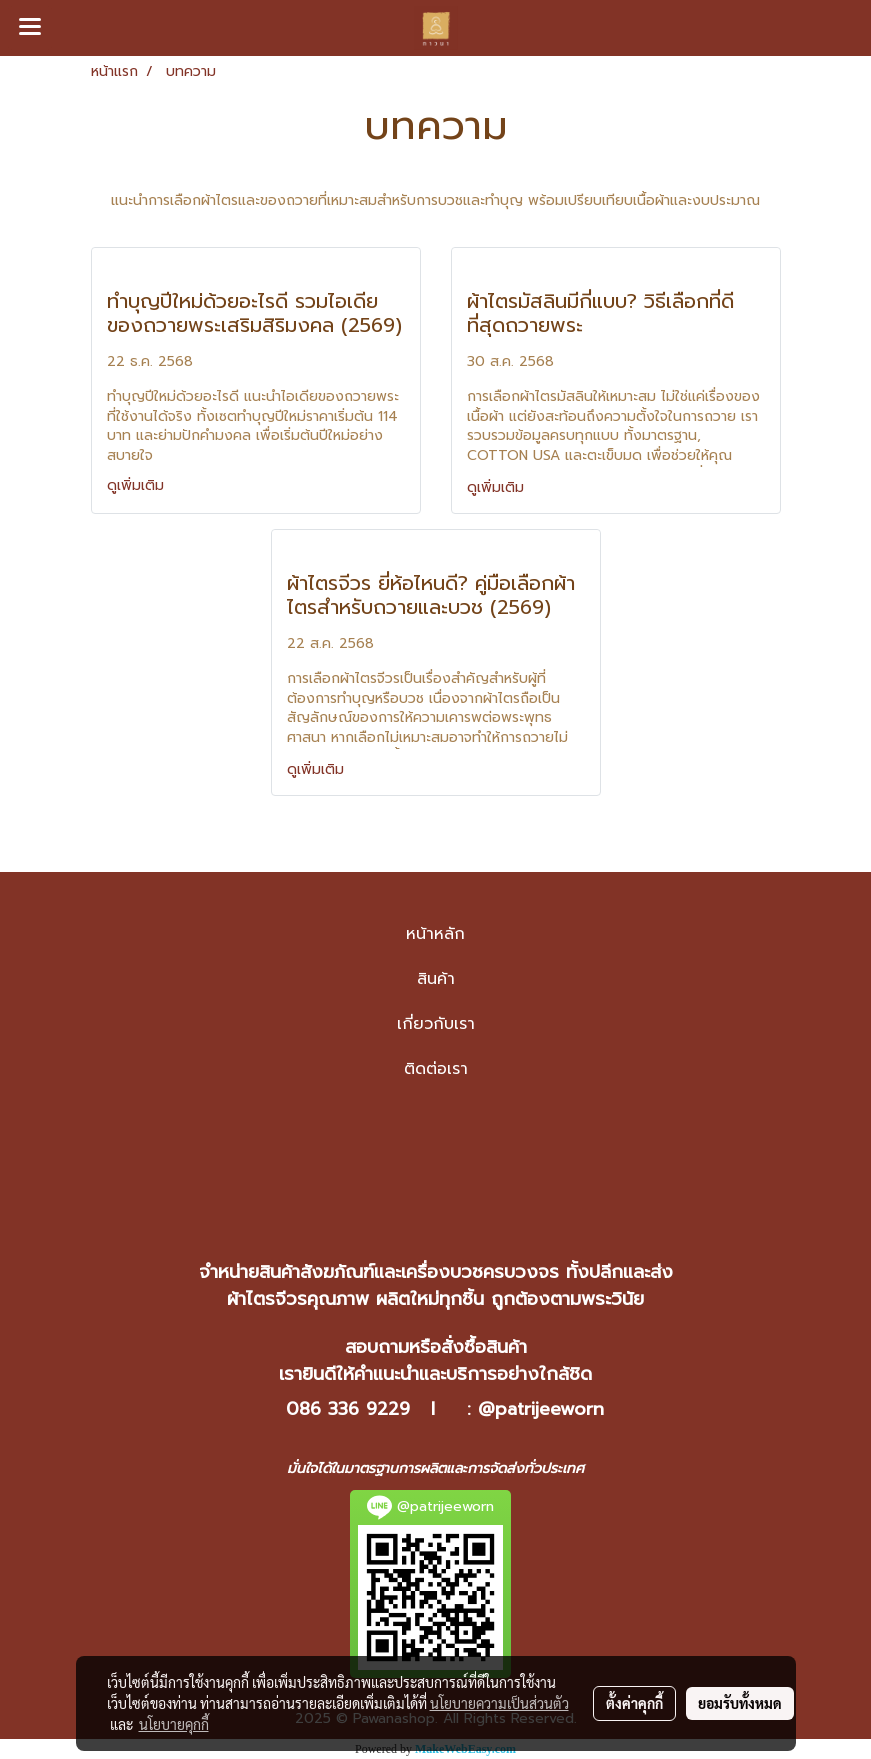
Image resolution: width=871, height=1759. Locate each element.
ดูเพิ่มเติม (138, 485)
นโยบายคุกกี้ (174, 1724)
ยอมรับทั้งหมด (740, 1703)
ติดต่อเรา (436, 1069)
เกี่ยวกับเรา (436, 1024)
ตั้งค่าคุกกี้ (634, 1703)
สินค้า (436, 979)
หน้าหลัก (435, 934)
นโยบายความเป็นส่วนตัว (499, 1703)
